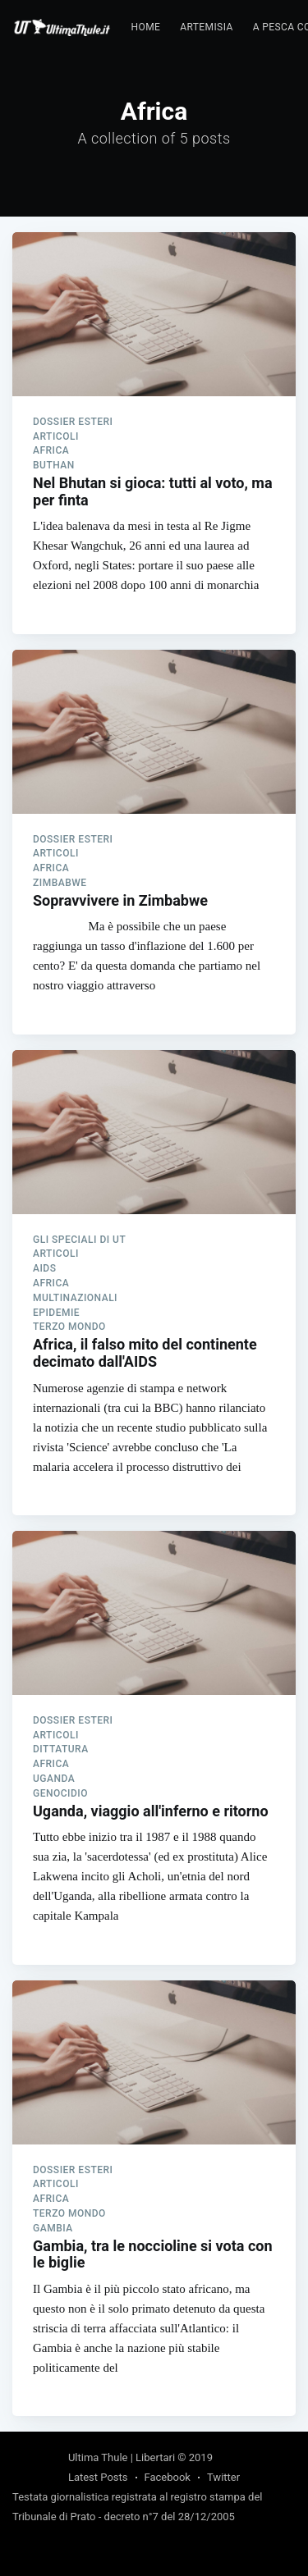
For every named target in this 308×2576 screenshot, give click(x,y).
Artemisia (206, 27)
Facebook (168, 2477)
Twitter (223, 2477)
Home (146, 27)
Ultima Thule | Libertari (121, 2457)
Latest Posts (98, 2477)
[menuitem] (146, 27)
